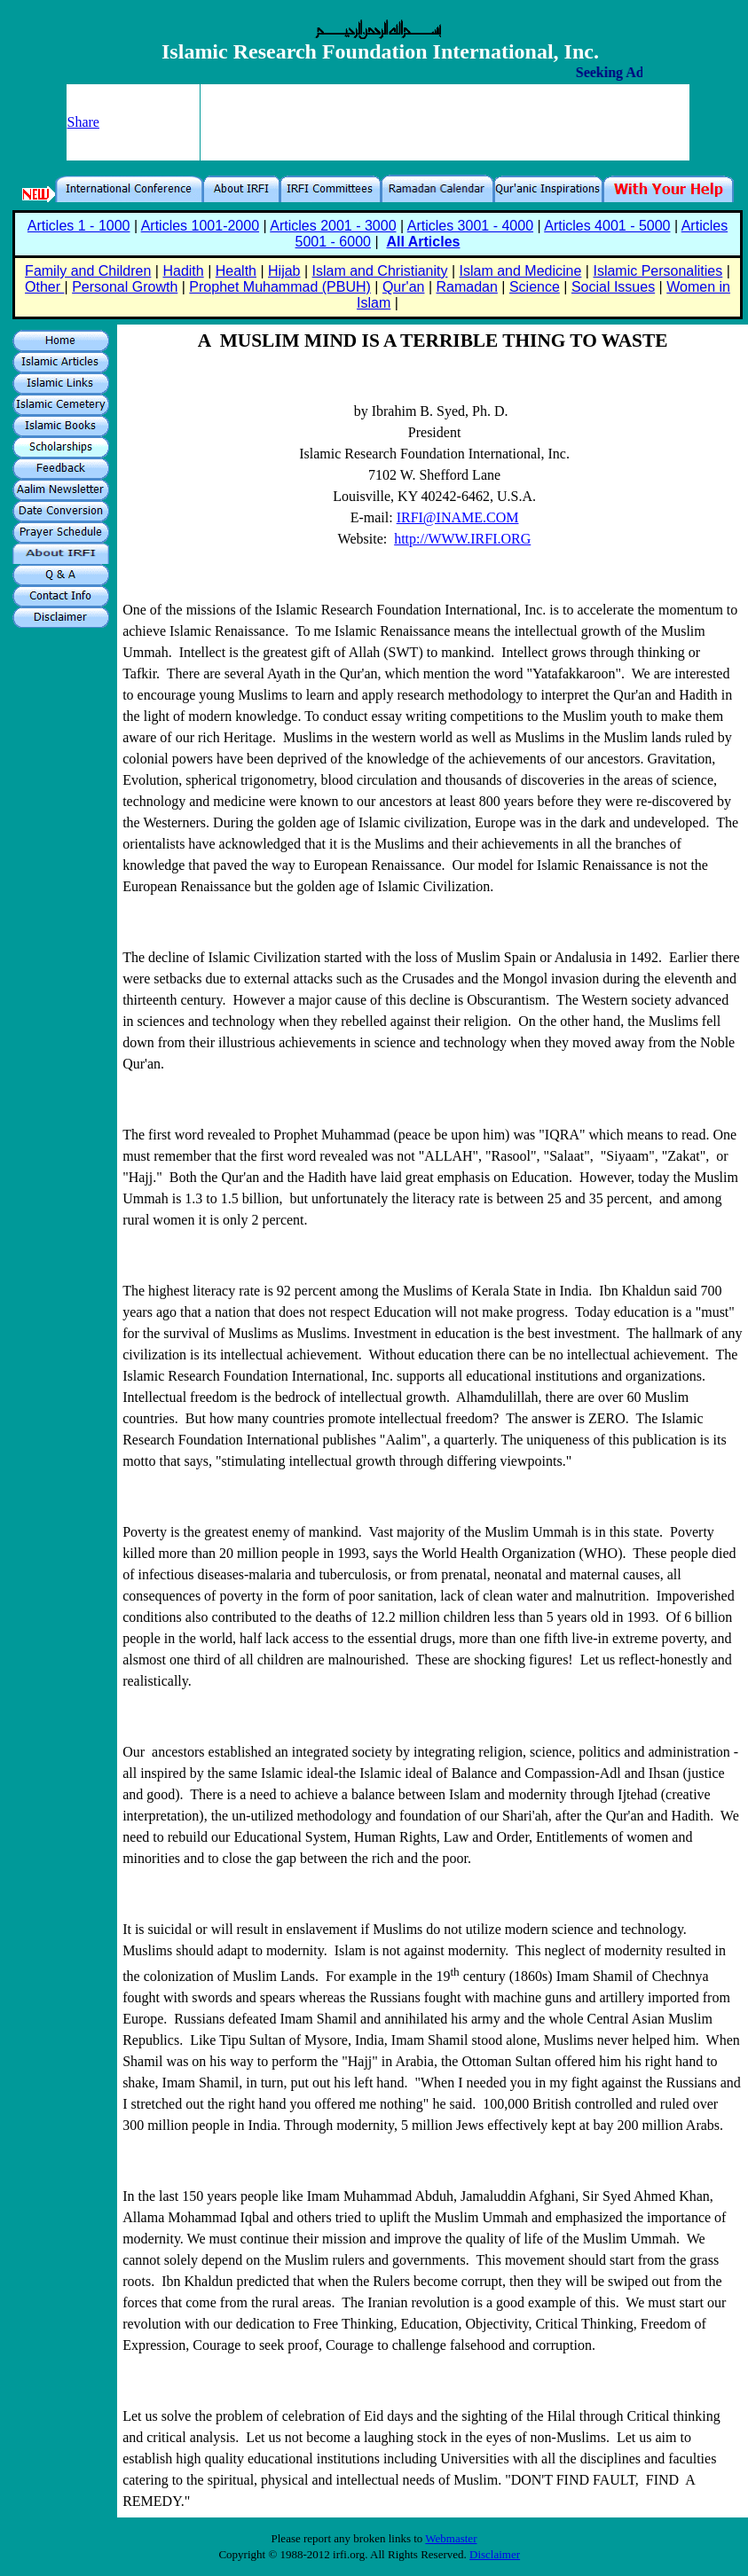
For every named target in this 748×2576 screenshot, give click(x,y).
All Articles (423, 241)
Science (534, 286)
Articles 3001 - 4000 (470, 225)
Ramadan (467, 286)
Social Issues (613, 286)
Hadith (182, 270)
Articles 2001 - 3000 (333, 225)
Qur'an (403, 286)
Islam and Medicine (521, 270)
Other (44, 286)
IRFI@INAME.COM (458, 517)
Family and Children (88, 270)
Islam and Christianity (380, 270)
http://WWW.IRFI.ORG (462, 538)
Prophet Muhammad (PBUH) (280, 286)
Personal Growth (124, 286)
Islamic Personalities (657, 270)
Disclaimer (494, 2554)
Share (83, 121)
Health (236, 270)
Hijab (284, 270)
